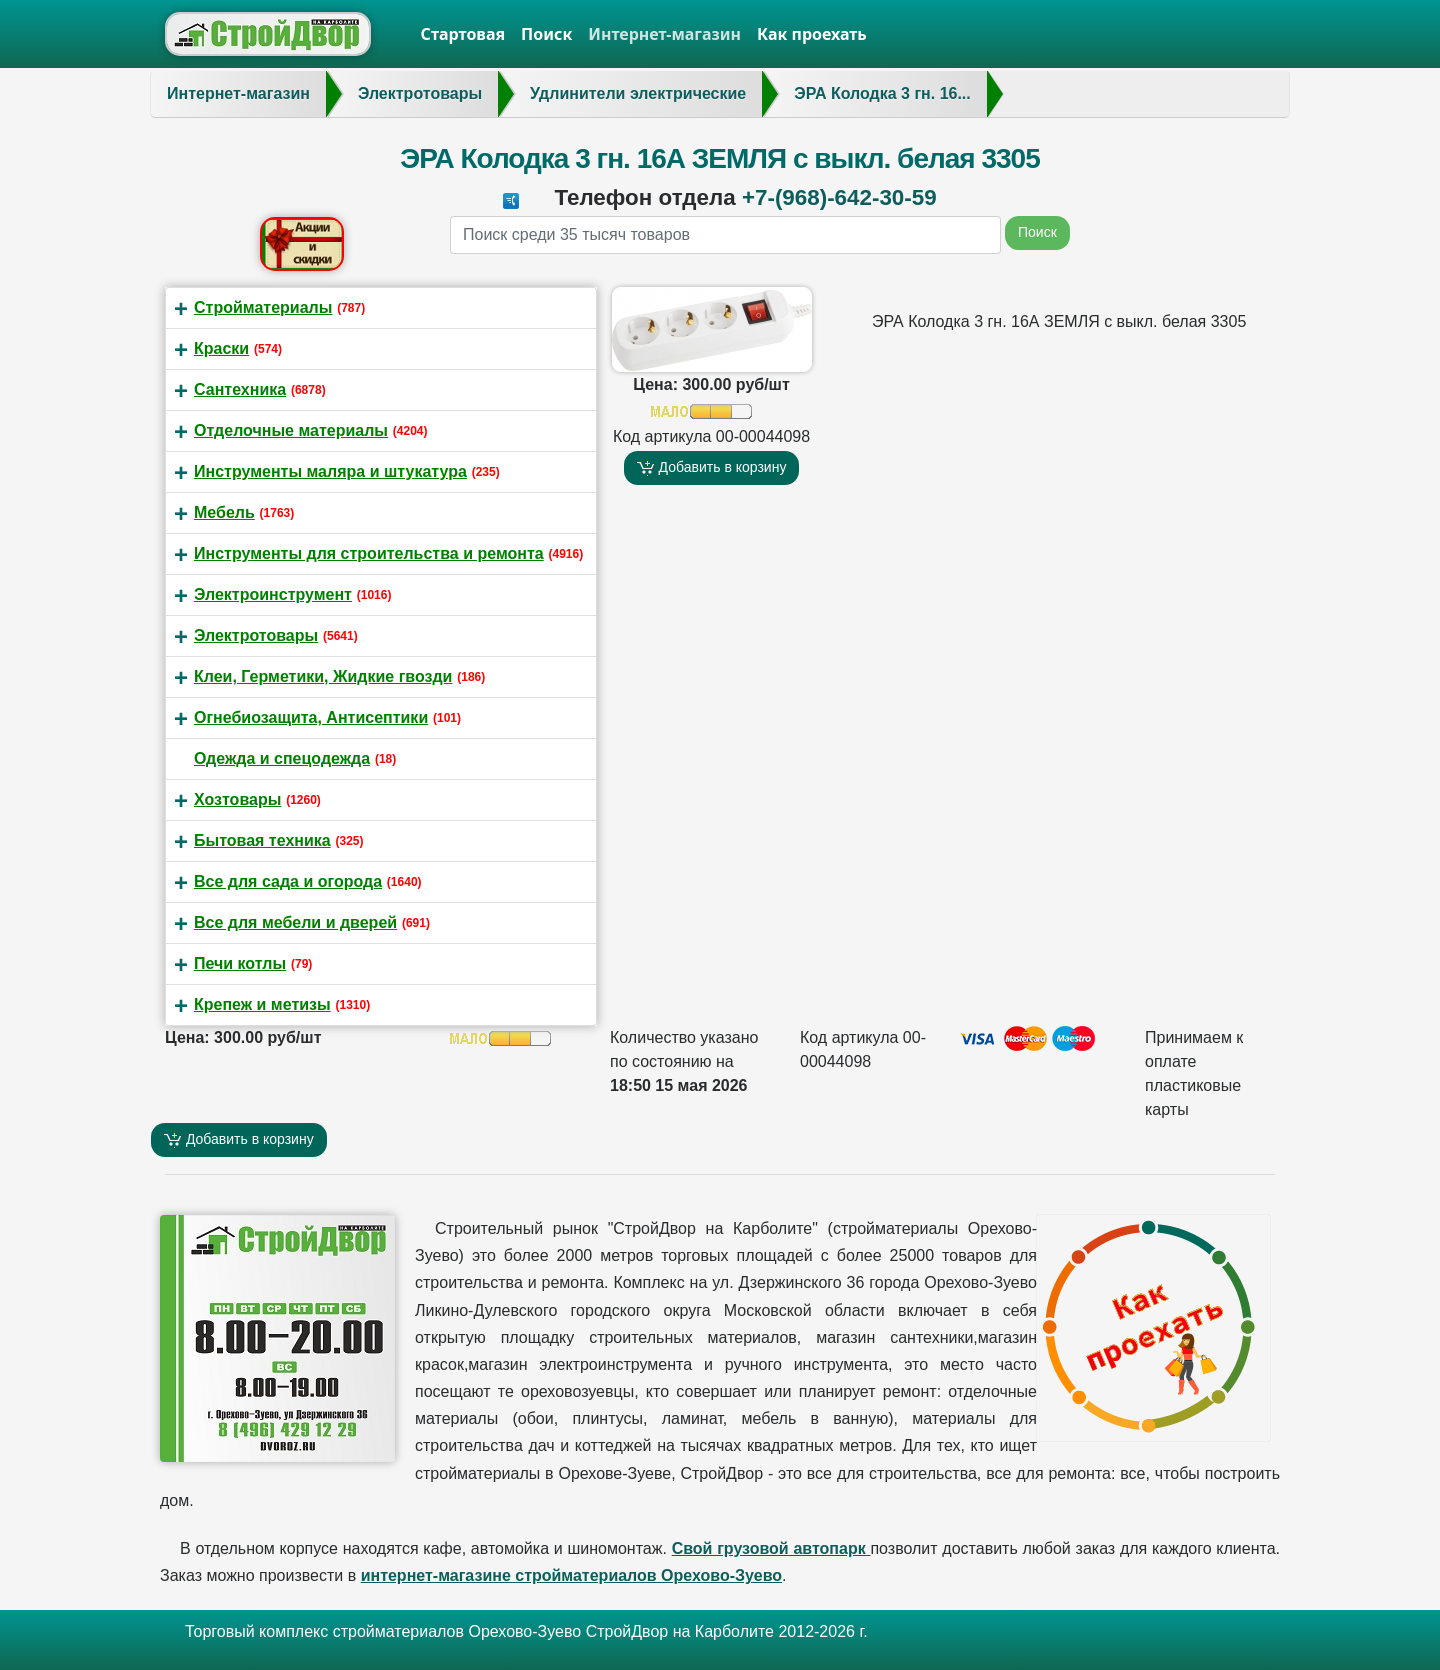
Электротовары (256, 635)
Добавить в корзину (712, 467)
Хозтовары (237, 799)
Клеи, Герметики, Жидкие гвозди (323, 676)
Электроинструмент (273, 594)
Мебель (224, 512)
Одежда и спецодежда (282, 758)
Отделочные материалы (291, 430)
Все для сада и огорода (288, 881)
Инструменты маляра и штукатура (330, 471)
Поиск (546, 34)
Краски (221, 348)
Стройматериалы (263, 307)
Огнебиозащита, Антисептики (311, 717)
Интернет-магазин (664, 34)
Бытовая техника (262, 840)
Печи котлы (240, 963)
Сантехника (240, 389)
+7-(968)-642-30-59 (839, 197)
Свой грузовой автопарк (771, 1548)
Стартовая (463, 34)
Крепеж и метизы (262, 1004)
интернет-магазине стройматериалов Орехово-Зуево (571, 1575)
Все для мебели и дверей (295, 922)
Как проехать (812, 34)
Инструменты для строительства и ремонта (369, 553)
